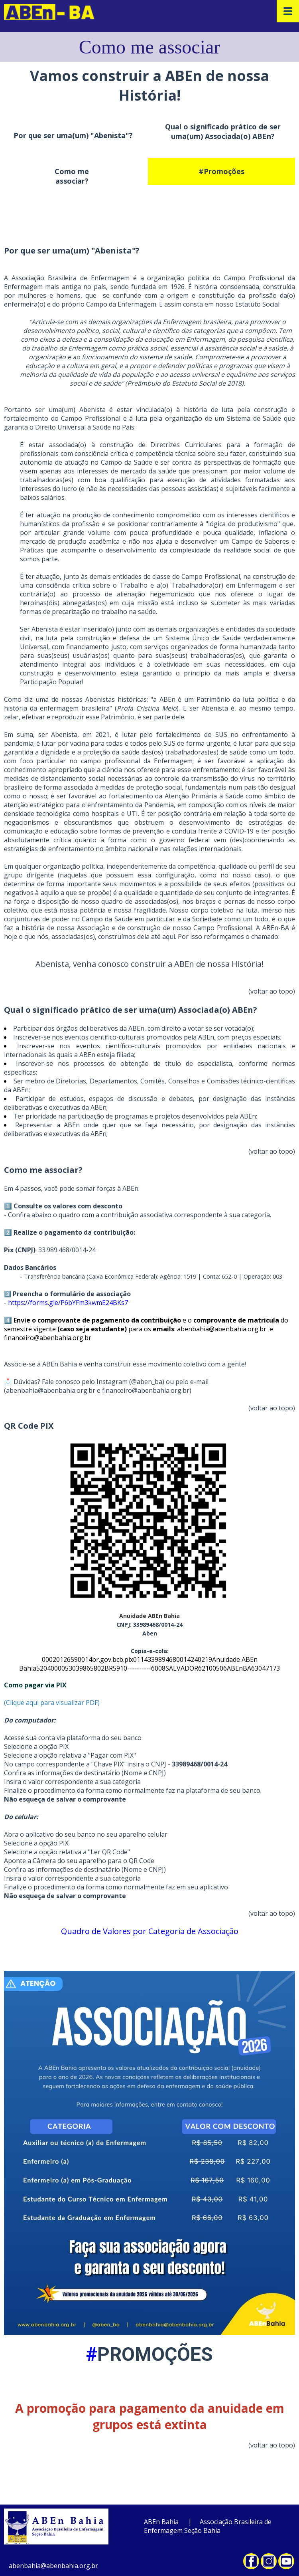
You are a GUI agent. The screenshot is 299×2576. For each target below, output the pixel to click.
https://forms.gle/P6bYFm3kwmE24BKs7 (69, 1302)
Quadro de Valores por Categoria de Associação (149, 1931)
